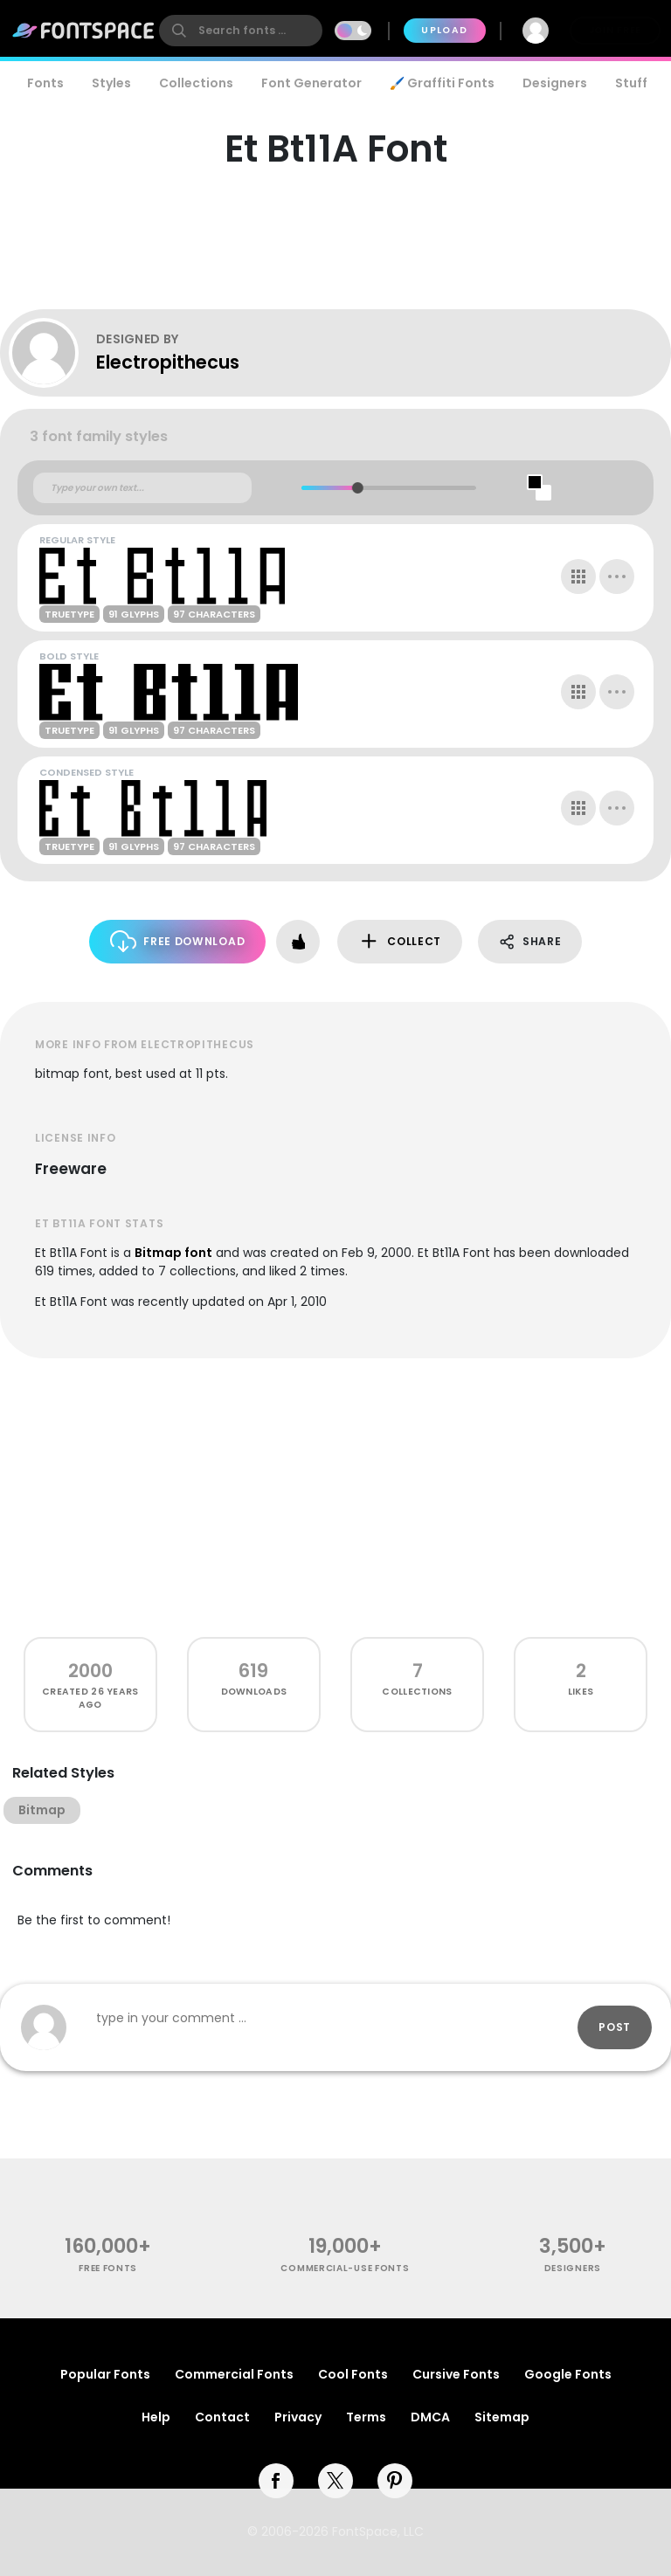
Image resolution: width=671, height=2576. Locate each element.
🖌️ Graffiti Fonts (442, 83)
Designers (554, 83)
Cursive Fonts (456, 2374)
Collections (196, 83)
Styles (111, 83)
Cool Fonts (353, 2374)
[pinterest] (394, 2480)
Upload (444, 30)
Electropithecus (167, 362)
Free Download (178, 941)
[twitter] (335, 2480)
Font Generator (311, 83)
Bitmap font (173, 1252)
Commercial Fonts (234, 2374)
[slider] (357, 488)
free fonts (108, 2268)
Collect (399, 941)
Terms (366, 2417)
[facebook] (276, 2480)
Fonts (45, 83)
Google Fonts (568, 2374)
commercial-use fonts (344, 2268)
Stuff (631, 83)
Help (156, 2417)
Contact (222, 2417)
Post (614, 2027)
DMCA (430, 2417)
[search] (240, 30)
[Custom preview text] (142, 488)
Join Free (615, 30)
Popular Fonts (105, 2374)
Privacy (298, 2417)
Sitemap (501, 2417)
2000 (90, 1670)
